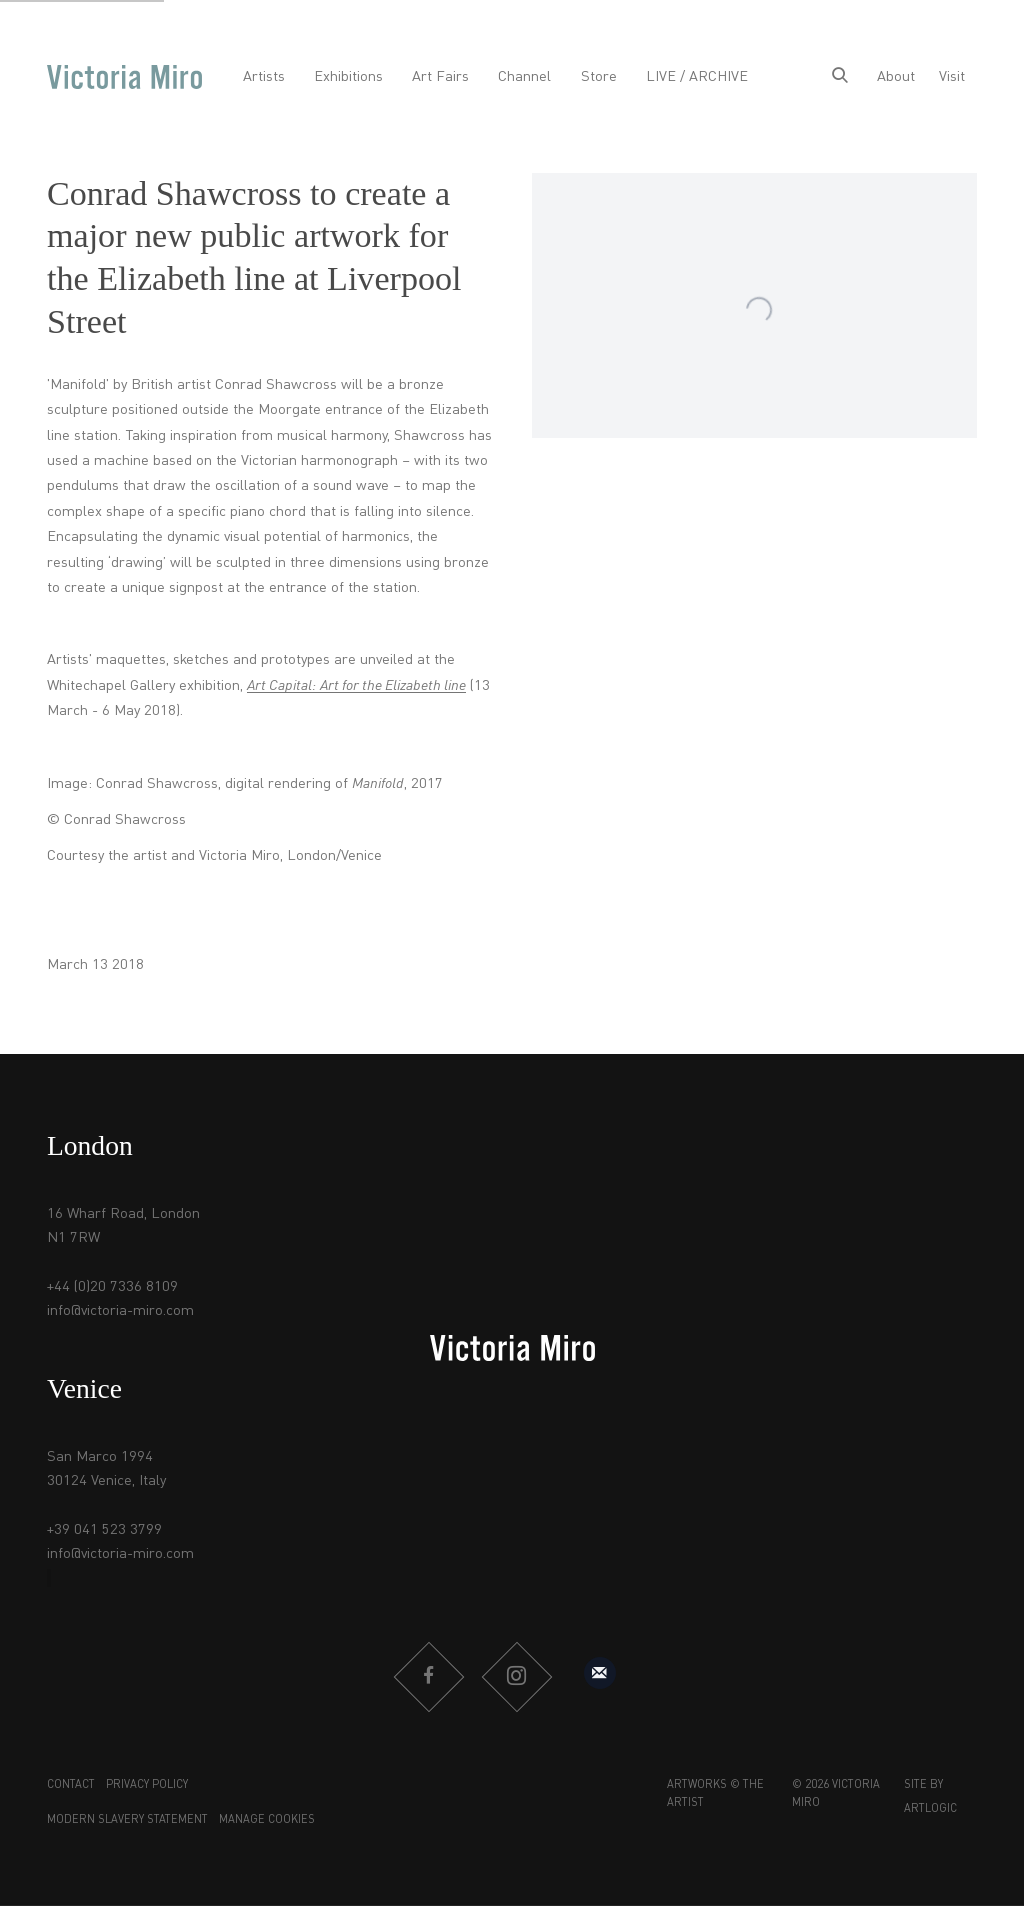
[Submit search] (840, 77)
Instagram (516, 1677)
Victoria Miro (124, 77)
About (896, 77)
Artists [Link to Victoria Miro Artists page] (264, 77)
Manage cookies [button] (267, 1820)
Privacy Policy (147, 1785)
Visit (952, 77)
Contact (71, 1785)
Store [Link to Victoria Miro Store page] (599, 77)
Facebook (428, 1677)
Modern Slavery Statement (127, 1820)
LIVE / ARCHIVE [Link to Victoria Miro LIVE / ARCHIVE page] (697, 77)
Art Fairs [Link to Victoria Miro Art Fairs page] (440, 77)
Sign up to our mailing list (600, 1673)
